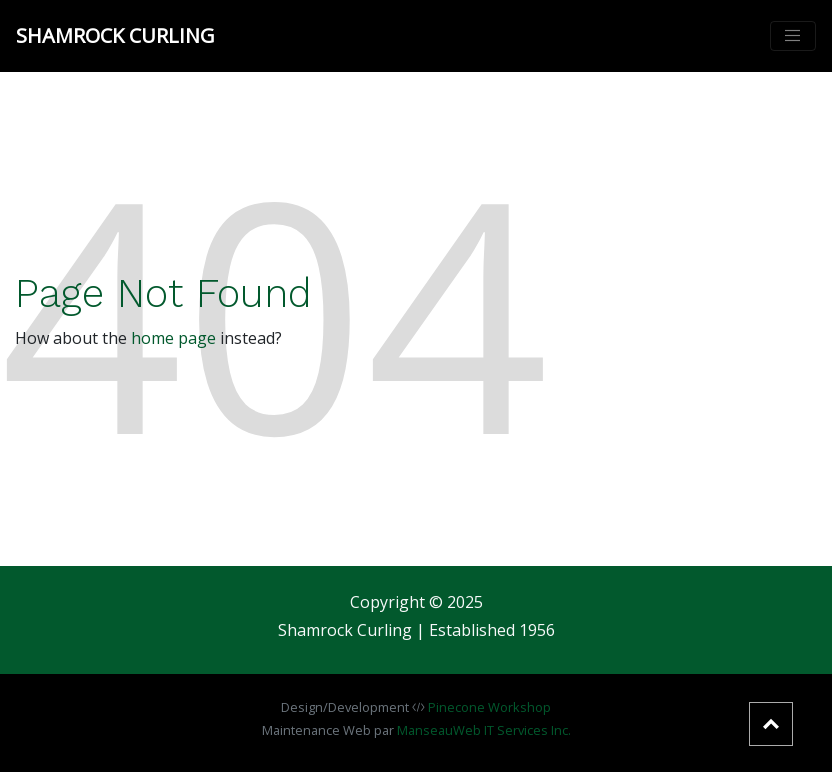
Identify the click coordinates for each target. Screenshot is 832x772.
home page (173, 338)
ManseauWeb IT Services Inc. (484, 730)
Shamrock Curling (115, 35)
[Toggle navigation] (793, 36)
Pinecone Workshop (489, 707)
